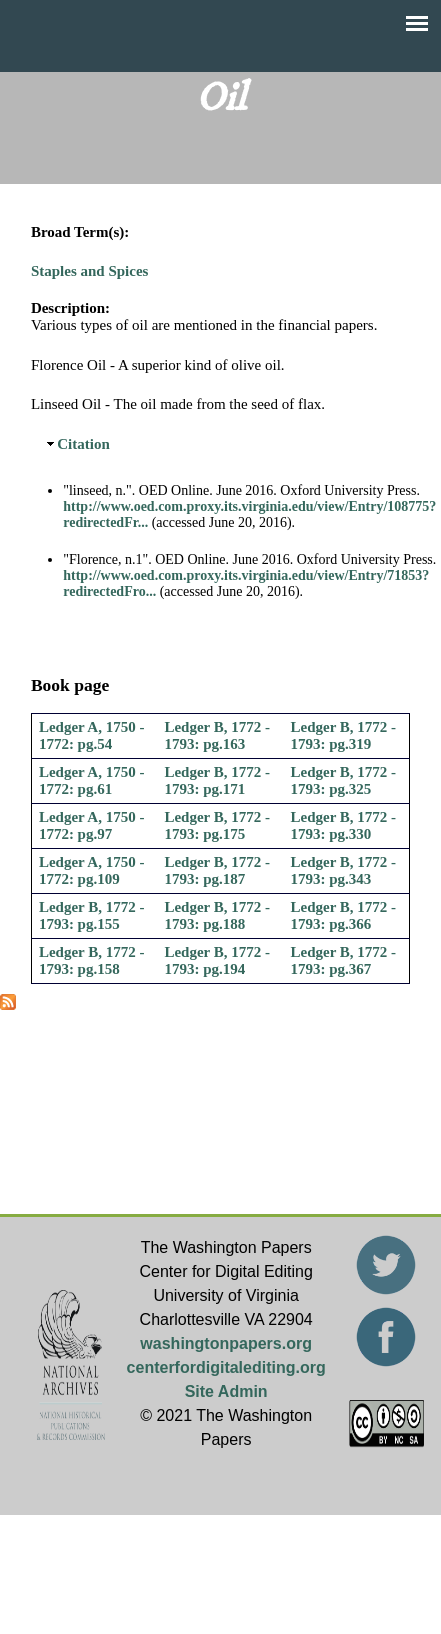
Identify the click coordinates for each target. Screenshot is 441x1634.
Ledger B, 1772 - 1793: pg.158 (92, 960)
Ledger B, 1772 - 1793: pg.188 (217, 915)
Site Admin (226, 1391)
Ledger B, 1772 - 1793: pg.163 (217, 735)
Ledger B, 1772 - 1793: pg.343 (344, 870)
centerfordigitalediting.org (226, 1367)
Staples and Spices (90, 271)
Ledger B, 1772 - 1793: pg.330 (344, 825)
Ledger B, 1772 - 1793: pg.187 (217, 870)
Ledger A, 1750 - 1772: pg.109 (92, 870)
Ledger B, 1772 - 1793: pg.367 (344, 960)
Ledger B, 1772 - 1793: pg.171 (217, 780)
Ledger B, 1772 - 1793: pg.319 (344, 735)
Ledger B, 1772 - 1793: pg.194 (217, 960)
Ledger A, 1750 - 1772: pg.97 (92, 825)
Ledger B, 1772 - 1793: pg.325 (344, 780)
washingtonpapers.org (226, 1343)
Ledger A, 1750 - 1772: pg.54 (92, 735)
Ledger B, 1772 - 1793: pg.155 (92, 915)
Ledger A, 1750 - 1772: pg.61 (92, 780)
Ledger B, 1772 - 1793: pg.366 (344, 915)
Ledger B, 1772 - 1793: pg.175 (217, 825)
